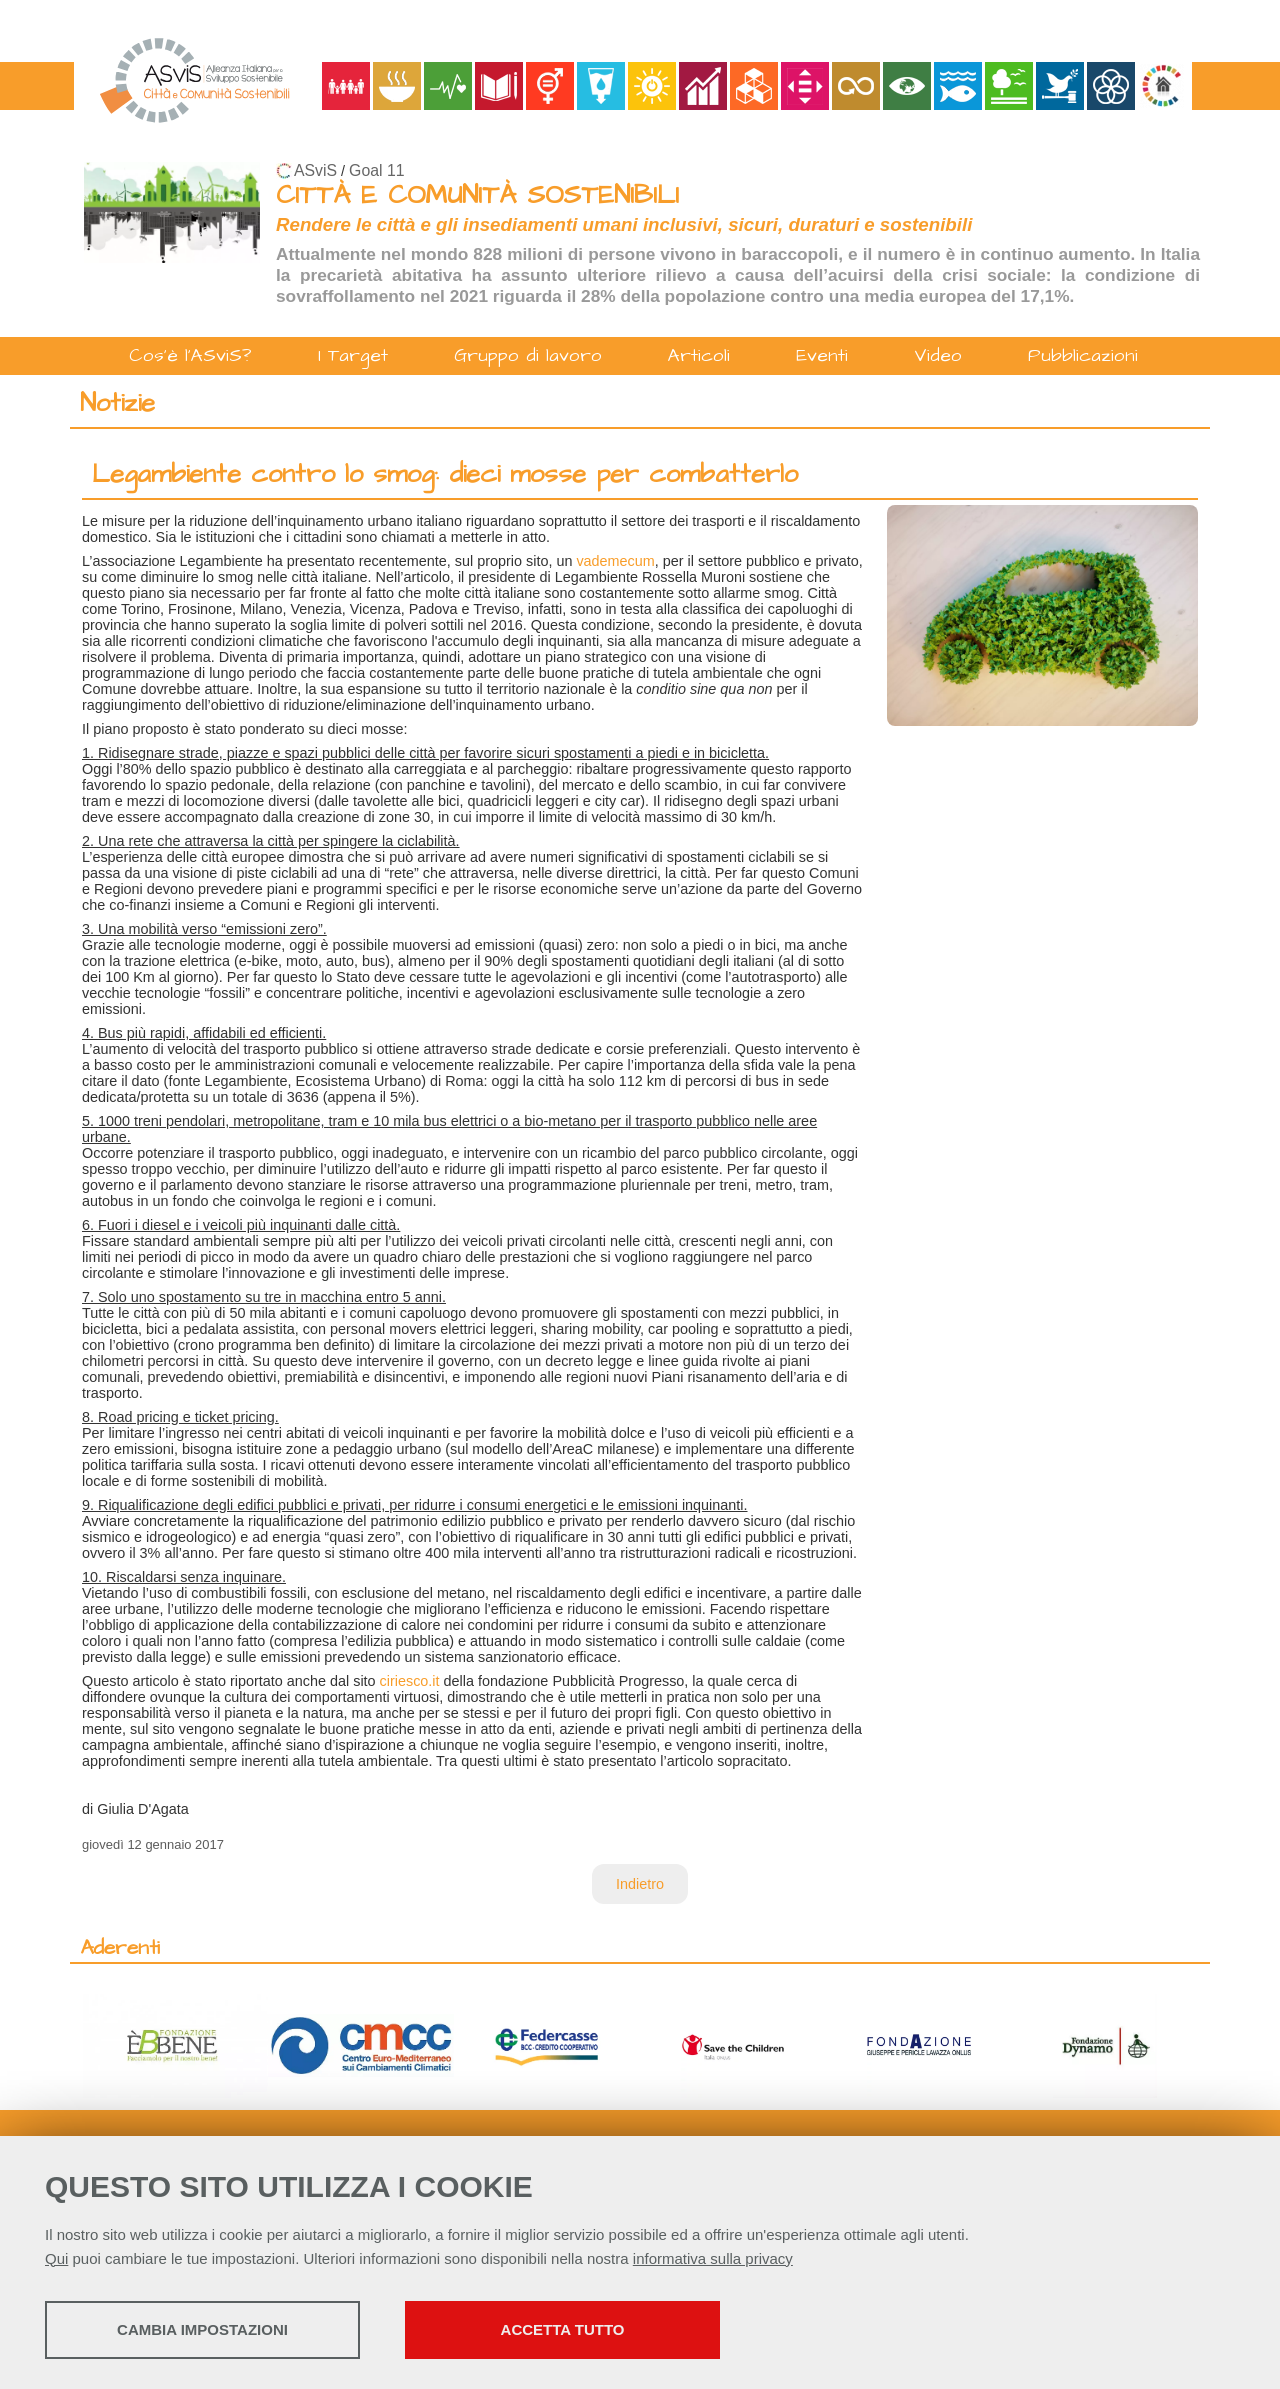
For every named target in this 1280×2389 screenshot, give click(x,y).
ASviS (315, 170)
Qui (56, 2258)
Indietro (640, 1884)
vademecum (615, 561)
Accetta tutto (563, 2329)
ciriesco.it (410, 1681)
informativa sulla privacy (713, 2258)
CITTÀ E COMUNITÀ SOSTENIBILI (477, 195)
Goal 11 (376, 170)
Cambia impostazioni (202, 2329)
